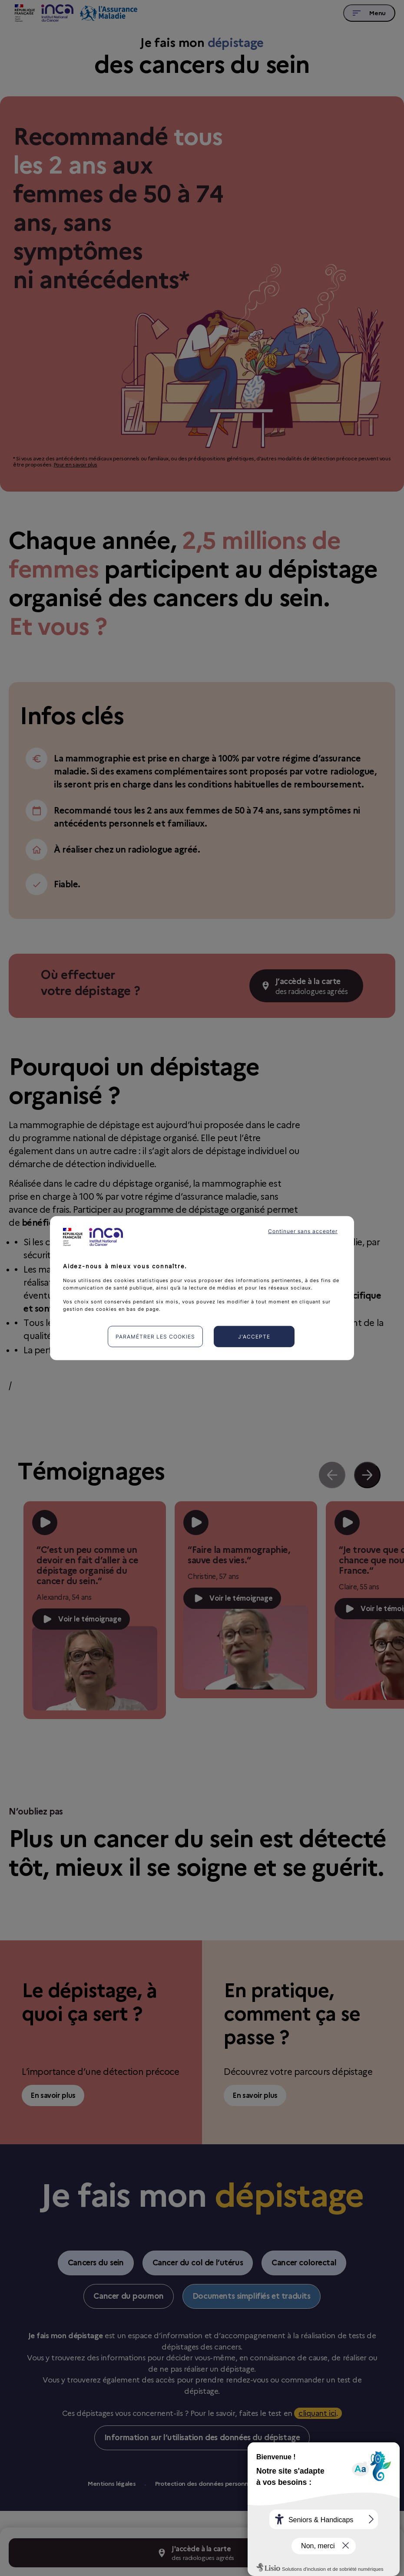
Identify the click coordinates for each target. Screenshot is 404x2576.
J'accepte (254, 1336)
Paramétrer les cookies (155, 1336)
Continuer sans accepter (303, 1230)
